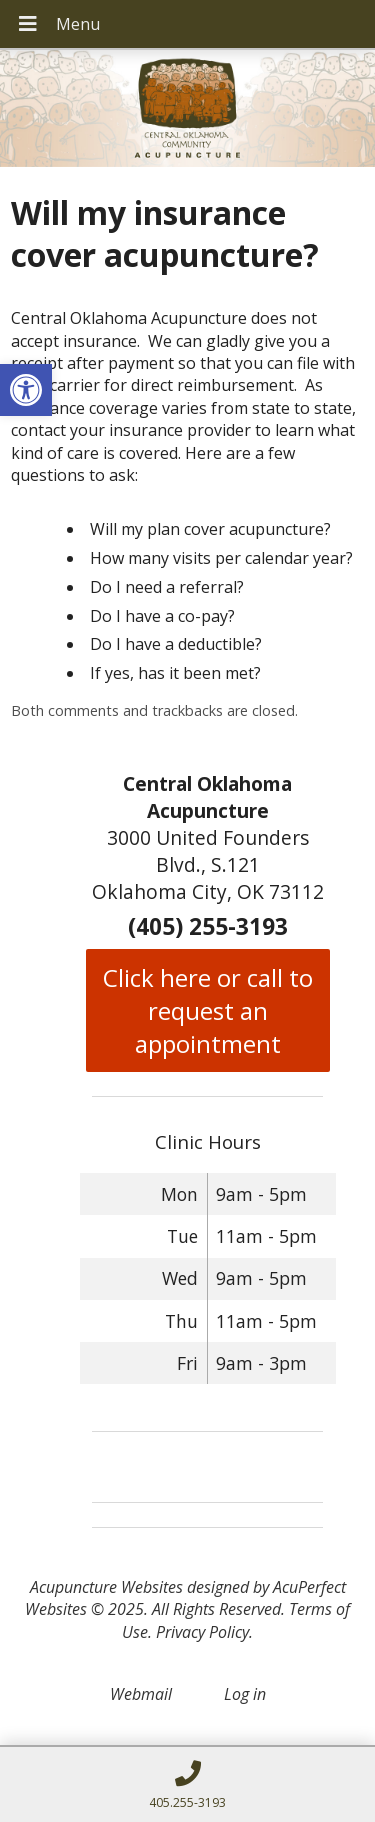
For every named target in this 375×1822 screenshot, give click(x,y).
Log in (245, 1694)
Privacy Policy (202, 1632)
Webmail (141, 1694)
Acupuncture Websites (106, 1587)
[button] (26, 390)
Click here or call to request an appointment (208, 1010)
